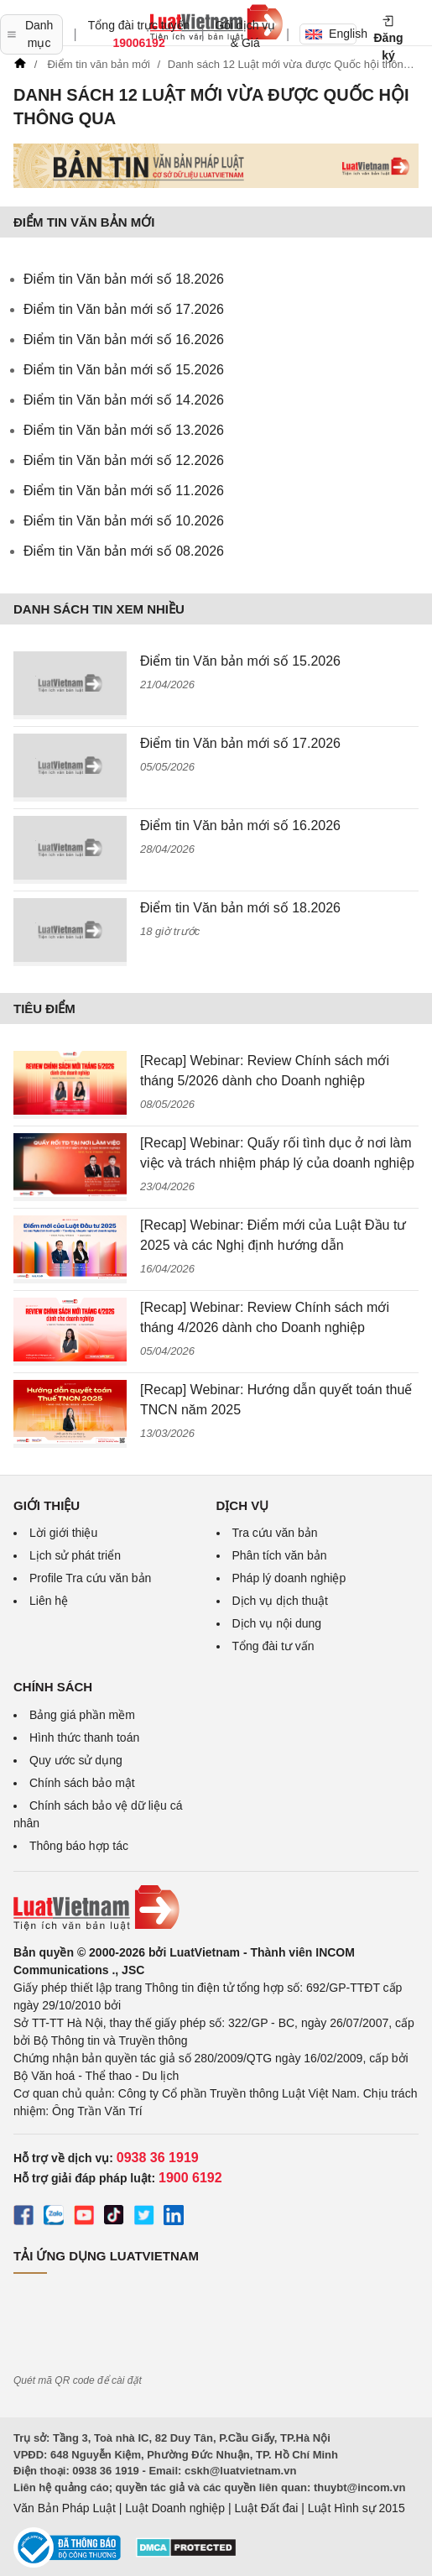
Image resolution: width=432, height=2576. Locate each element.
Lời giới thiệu (63, 1532)
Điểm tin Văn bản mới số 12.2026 (123, 460)
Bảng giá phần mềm (82, 1715)
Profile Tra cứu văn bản (90, 1578)
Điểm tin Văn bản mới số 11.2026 (123, 490)
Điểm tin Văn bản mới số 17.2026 (123, 309)
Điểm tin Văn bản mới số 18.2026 (123, 279)
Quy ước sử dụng (75, 1760)
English (331, 33)
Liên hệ (48, 1600)
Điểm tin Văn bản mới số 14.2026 (123, 400)
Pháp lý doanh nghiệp (289, 1578)
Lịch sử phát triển (75, 1555)
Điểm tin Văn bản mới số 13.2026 (123, 430)
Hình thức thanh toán (84, 1737)
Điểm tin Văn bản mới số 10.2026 (123, 521)
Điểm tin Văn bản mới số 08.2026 (123, 551)
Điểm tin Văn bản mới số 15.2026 (123, 370)
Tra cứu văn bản (275, 1532)
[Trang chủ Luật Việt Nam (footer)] (216, 1908)
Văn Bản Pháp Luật (64, 2508)
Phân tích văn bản (279, 1555)
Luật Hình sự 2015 (356, 2508)
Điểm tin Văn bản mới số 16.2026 (123, 339)
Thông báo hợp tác (78, 1845)
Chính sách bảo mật (82, 1783)
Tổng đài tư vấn (273, 1646)
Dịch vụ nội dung (277, 1623)
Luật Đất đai (266, 2508)
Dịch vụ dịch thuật (280, 1600)
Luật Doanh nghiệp (175, 2508)
